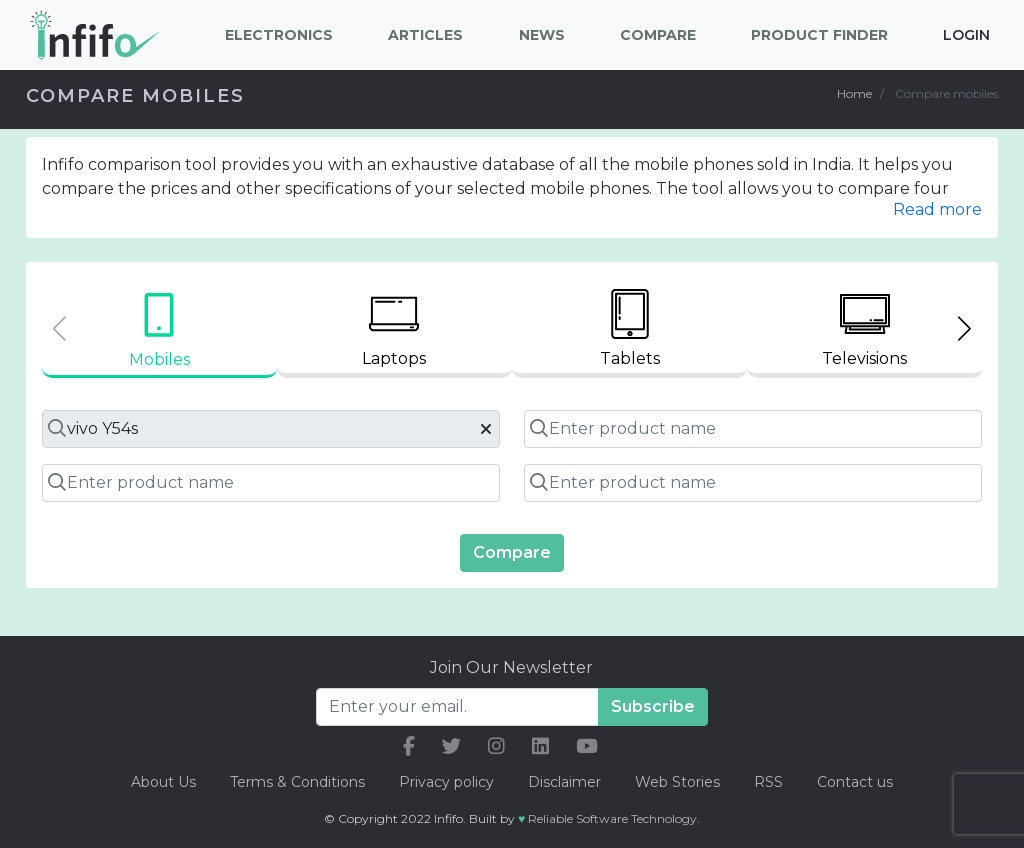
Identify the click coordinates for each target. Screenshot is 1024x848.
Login (966, 35)
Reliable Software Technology (612, 818)
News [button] (542, 35)
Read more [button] (937, 209)
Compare (512, 552)
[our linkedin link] (540, 746)
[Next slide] (964, 328)
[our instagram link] (496, 746)
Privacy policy (446, 782)
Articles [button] (425, 35)
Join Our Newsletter (511, 667)
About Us (163, 782)
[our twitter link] (451, 746)
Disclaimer (566, 782)
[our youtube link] (587, 746)
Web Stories (677, 782)
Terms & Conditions (297, 782)
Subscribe (653, 706)
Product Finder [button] (819, 35)
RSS (768, 782)
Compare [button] (658, 35)
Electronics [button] (279, 35)
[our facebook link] (409, 746)
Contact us (855, 782)
